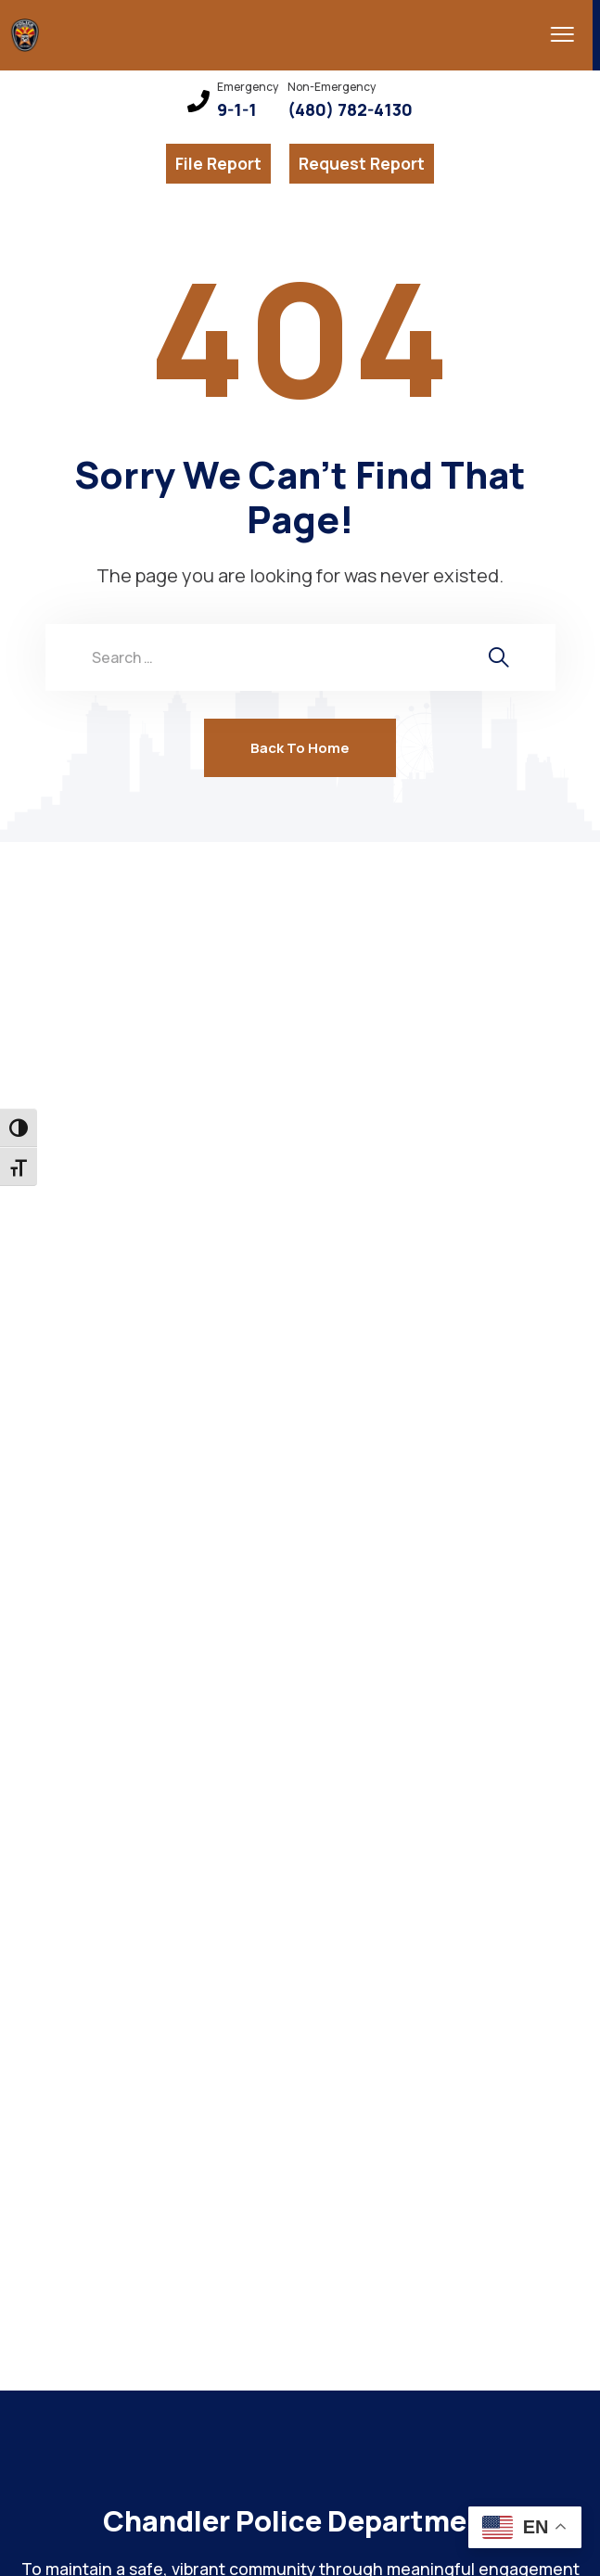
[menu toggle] (550, 33)
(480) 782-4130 (350, 110)
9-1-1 (237, 110)
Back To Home (300, 748)
